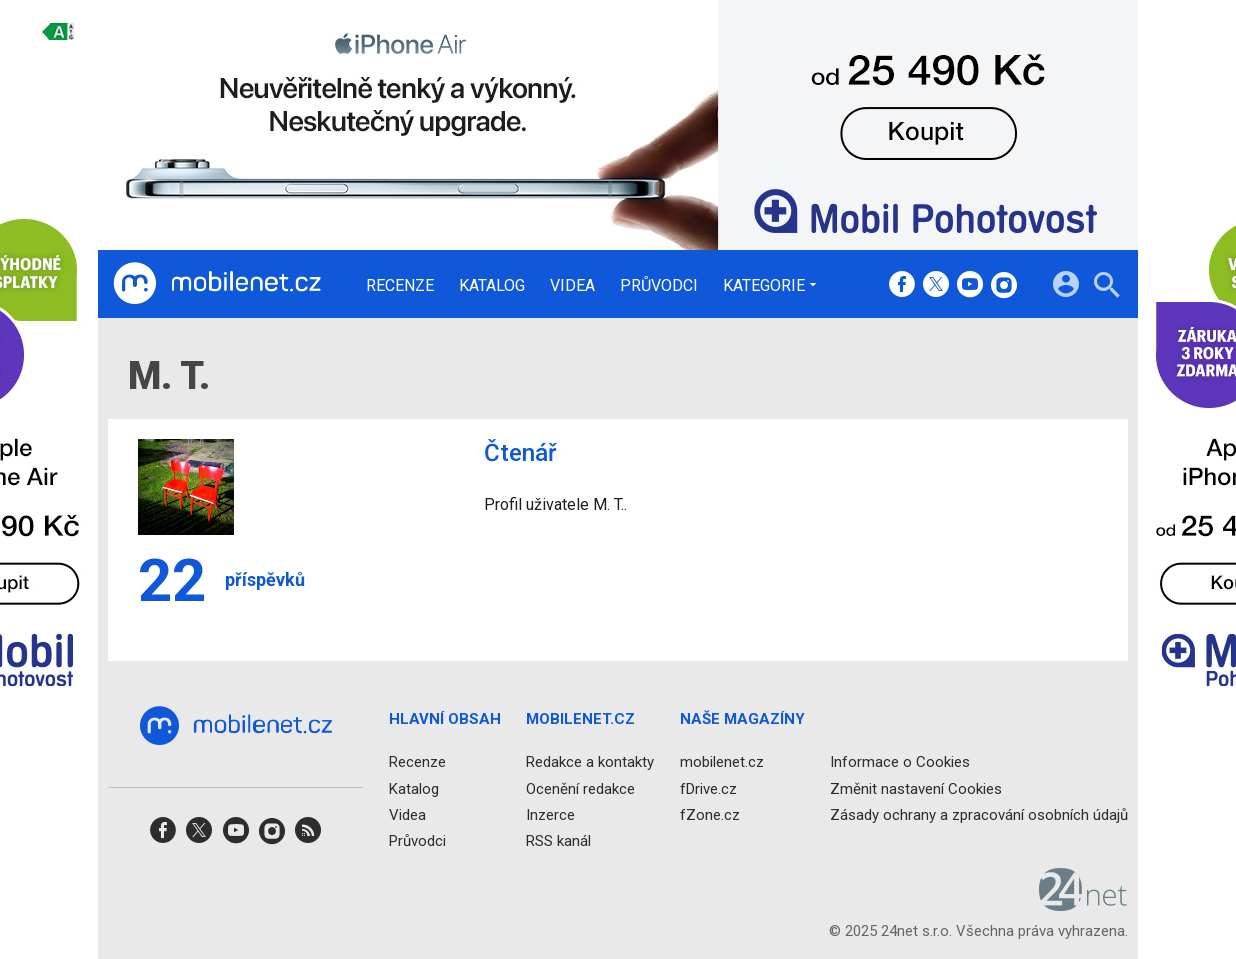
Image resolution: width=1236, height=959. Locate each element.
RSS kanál (558, 841)
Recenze (400, 286)
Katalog (492, 286)
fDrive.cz (708, 789)
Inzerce (550, 815)
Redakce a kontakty (590, 763)
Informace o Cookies (900, 763)
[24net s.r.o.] (1083, 905)
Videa (572, 286)
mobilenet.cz (722, 763)
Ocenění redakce (580, 789)
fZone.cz (710, 815)
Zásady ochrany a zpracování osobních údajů (979, 815)
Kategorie (764, 285)
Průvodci (659, 286)
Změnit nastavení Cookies (916, 789)
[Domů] (217, 284)
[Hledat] (1106, 287)
